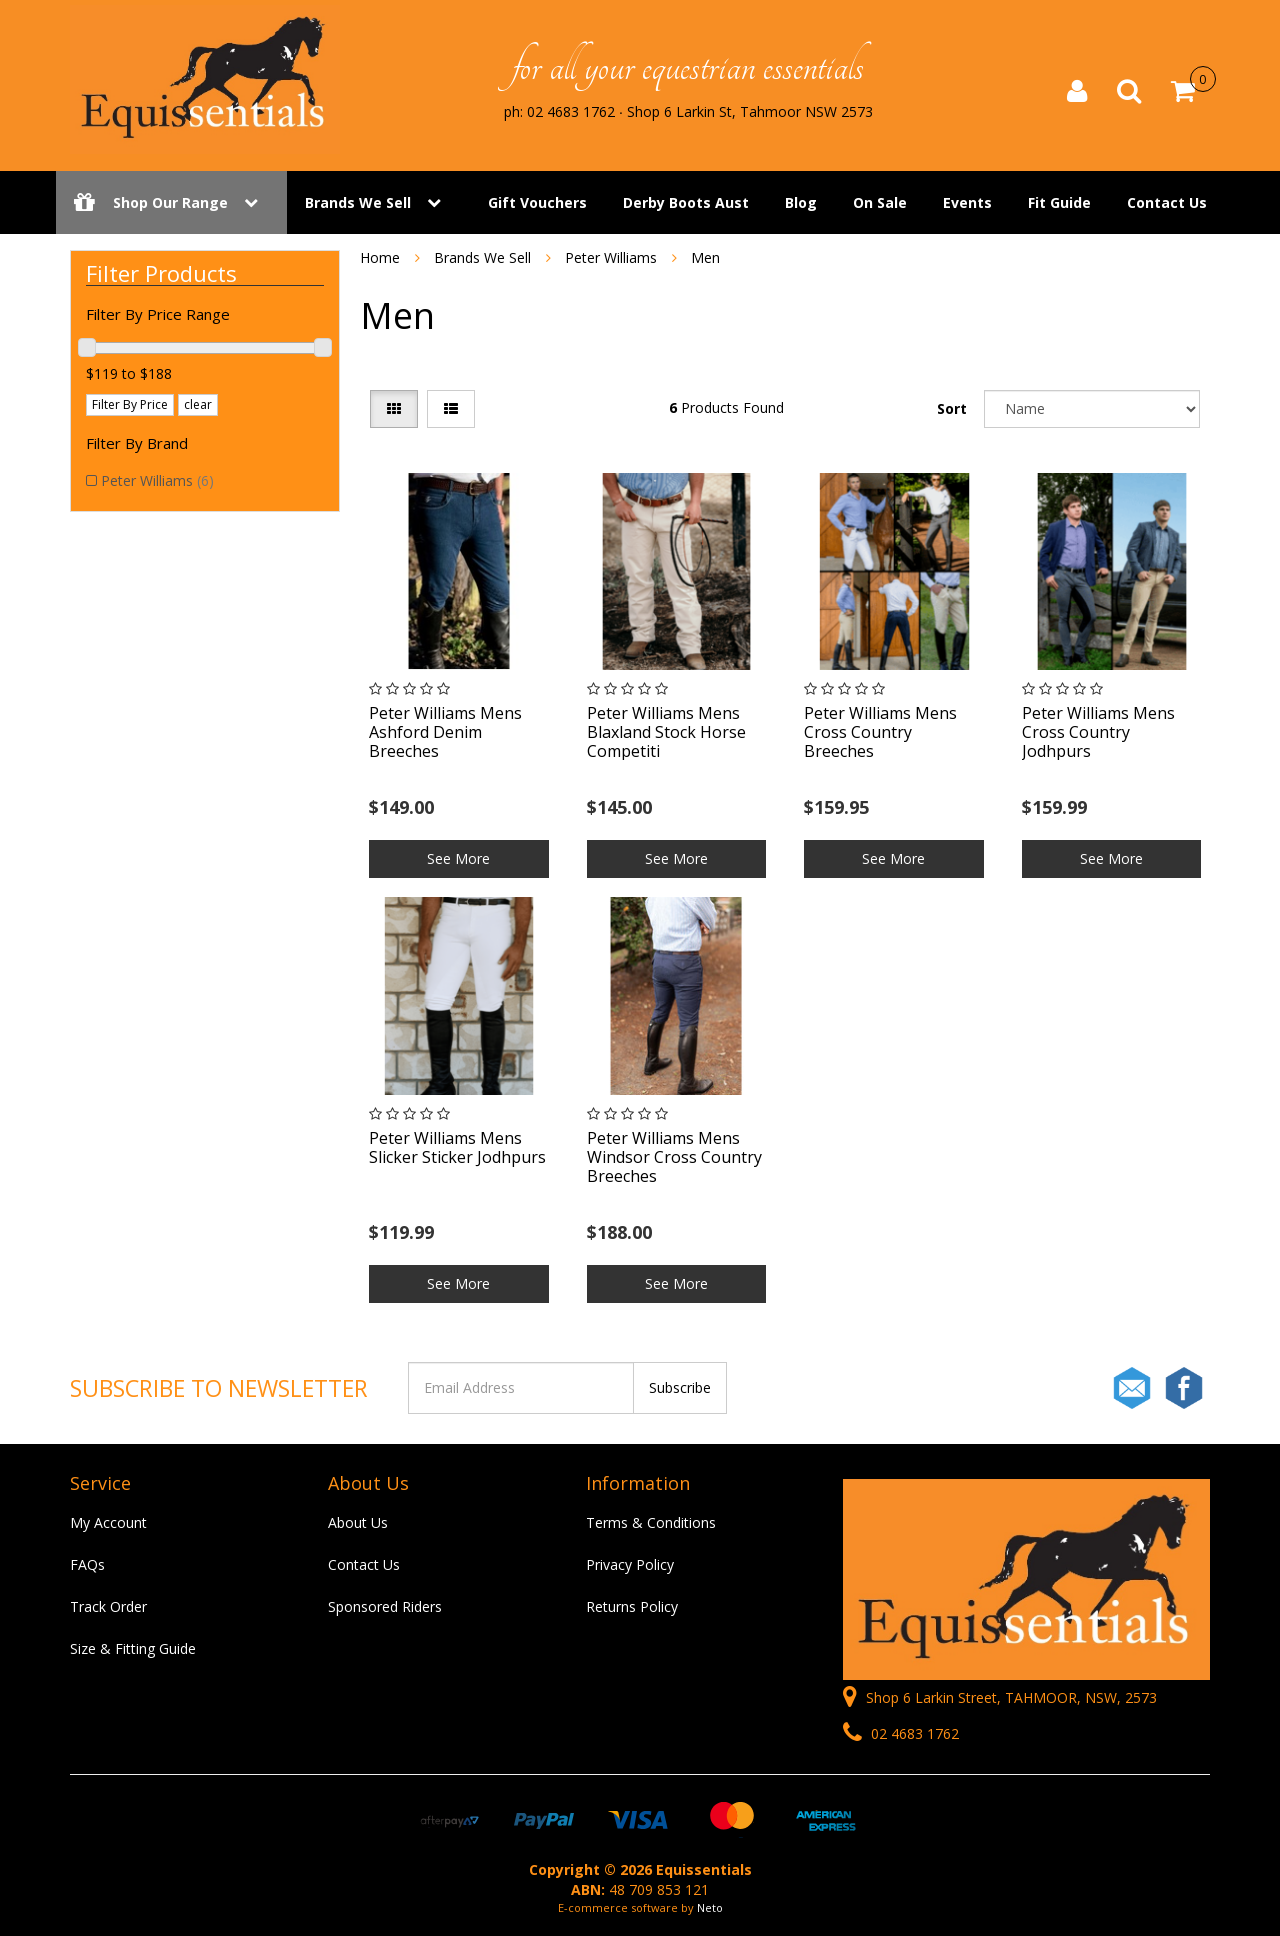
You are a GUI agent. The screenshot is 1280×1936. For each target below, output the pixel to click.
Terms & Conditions (651, 1522)
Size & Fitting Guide (133, 1648)
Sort (952, 408)
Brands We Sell (358, 202)
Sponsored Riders (385, 1606)
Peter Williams (157, 480)
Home (380, 257)
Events (967, 202)
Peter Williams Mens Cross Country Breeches (880, 732)
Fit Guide (1059, 202)
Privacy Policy (630, 1564)
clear (198, 404)
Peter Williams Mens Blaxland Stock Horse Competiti (666, 732)
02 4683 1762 (901, 1733)
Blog (801, 202)
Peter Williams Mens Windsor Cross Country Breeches (674, 1157)
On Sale (880, 202)
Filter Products (161, 273)
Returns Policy (632, 1606)
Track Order (108, 1606)
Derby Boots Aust (686, 202)
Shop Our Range (171, 202)
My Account (108, 1522)
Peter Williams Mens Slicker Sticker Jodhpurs (457, 1147)
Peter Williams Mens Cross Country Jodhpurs (1098, 732)
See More (458, 858)
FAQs (87, 1564)
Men (705, 257)
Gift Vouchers (537, 202)
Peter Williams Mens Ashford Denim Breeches (445, 732)
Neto (710, 1907)
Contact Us (1167, 202)
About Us (358, 1522)
